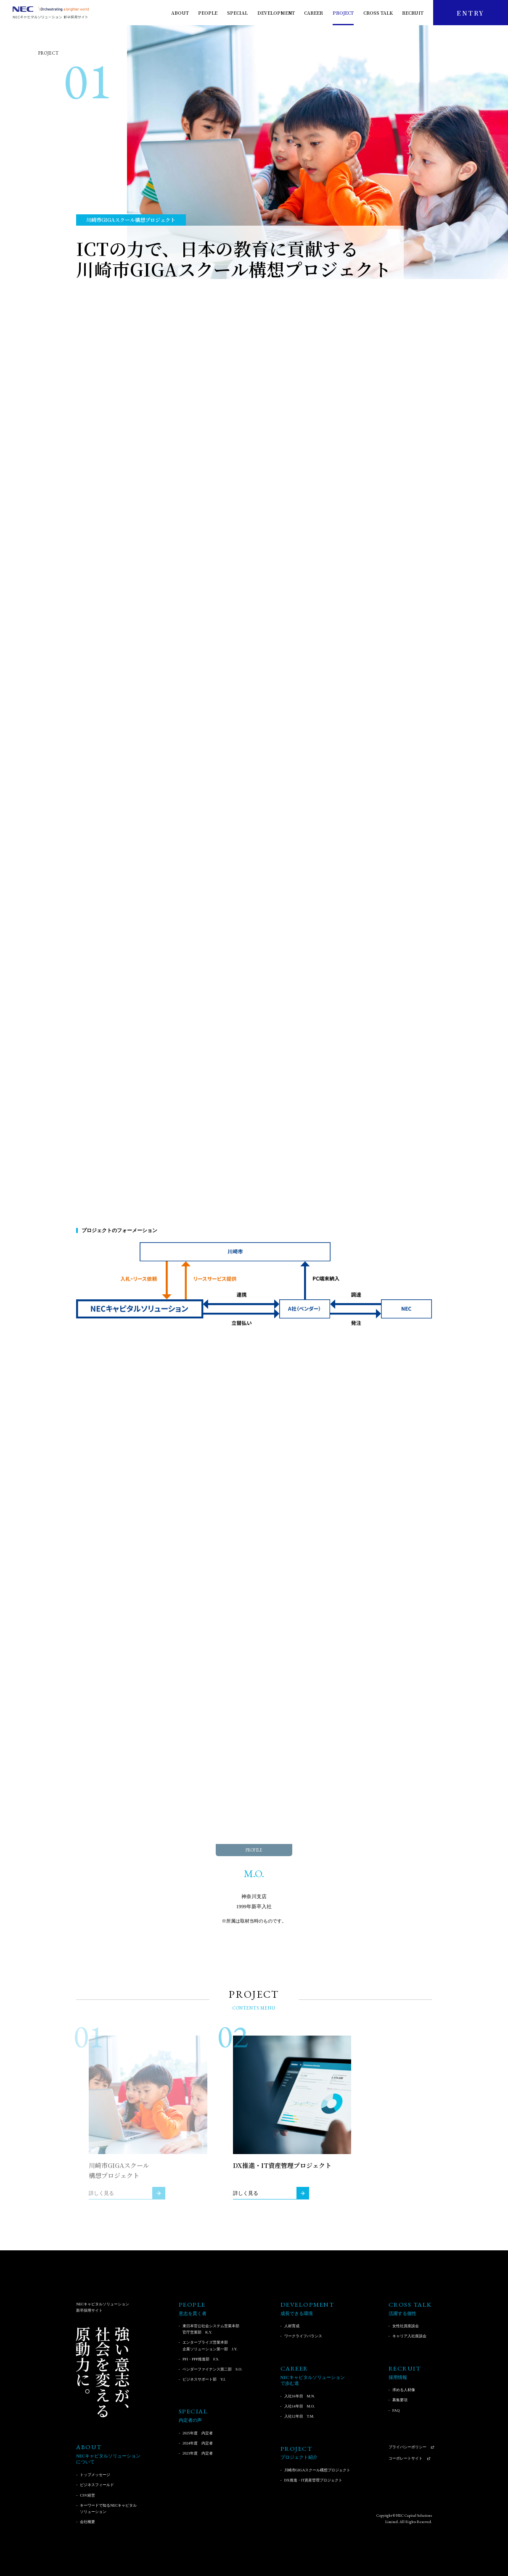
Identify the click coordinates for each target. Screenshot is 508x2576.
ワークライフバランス (303, 2336)
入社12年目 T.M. (299, 2416)
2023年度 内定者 (198, 2453)
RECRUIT (412, 13)
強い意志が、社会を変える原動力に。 (102, 2372)
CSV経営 (87, 2495)
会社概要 (87, 2522)
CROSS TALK (378, 13)
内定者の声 (190, 2420)
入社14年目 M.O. (299, 2406)
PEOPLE (207, 13)
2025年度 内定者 (198, 2433)
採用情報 (398, 2377)
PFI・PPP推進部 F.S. (201, 2359)
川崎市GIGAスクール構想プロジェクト (317, 2470)
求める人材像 (403, 2390)
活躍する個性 (402, 2313)
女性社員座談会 (405, 2326)
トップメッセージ (95, 2475)
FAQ (396, 2410)
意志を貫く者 (192, 2313)
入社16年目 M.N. (299, 2396)
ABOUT (180, 13)
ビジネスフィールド (97, 2485)
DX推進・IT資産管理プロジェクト (313, 2480)
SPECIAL (237, 13)
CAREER (313, 13)
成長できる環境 (296, 2313)
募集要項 (399, 2400)
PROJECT (343, 13)
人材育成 (291, 2326)
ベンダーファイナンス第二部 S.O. (212, 2369)
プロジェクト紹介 (299, 2457)
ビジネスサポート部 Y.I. (204, 2379)
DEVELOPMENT (276, 13)
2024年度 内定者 (198, 2443)
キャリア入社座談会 (409, 2336)
